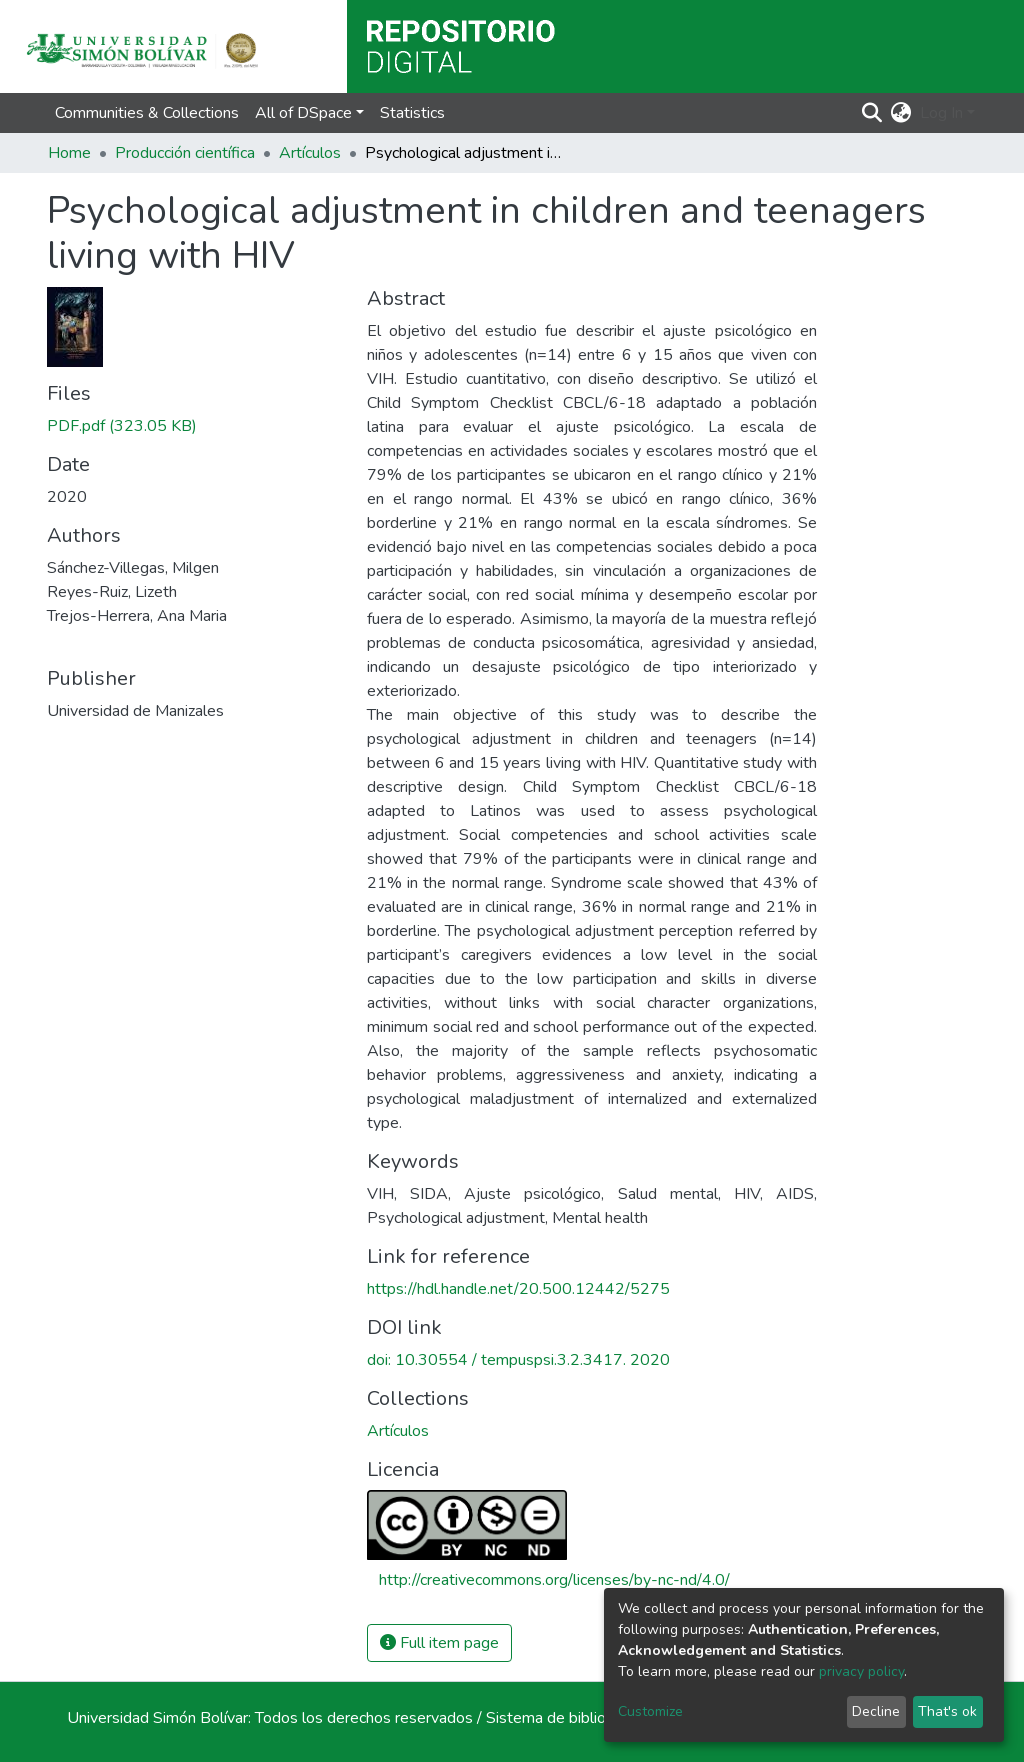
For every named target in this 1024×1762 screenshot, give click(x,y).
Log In (941, 113)
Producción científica (185, 153)
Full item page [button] (439, 1643)
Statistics (412, 113)
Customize (650, 1711)
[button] (901, 113)
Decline (876, 1711)
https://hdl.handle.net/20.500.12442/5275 (518, 1289)
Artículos (310, 153)
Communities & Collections (147, 113)
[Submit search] (872, 113)
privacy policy (861, 1671)
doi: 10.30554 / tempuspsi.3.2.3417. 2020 (518, 1360)
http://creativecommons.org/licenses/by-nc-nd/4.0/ (554, 1580)
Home (69, 153)
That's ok (947, 1711)
